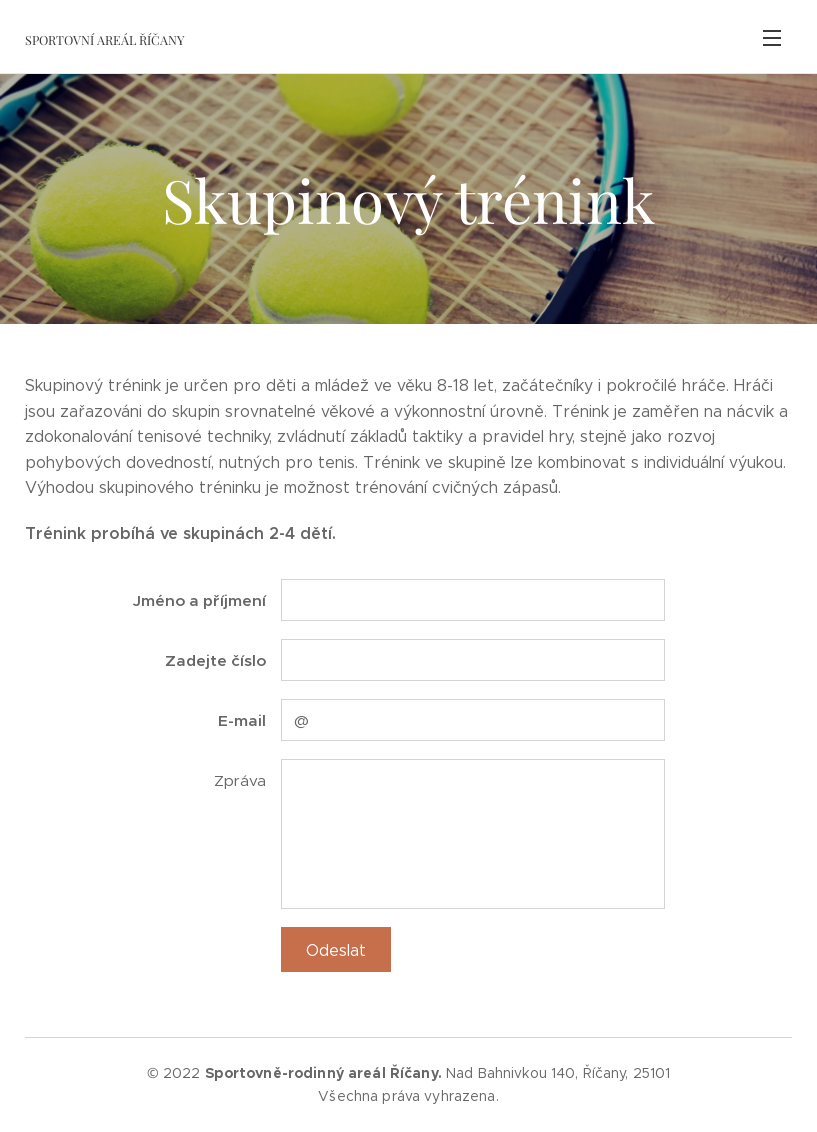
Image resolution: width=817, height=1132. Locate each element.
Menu (772, 38)
